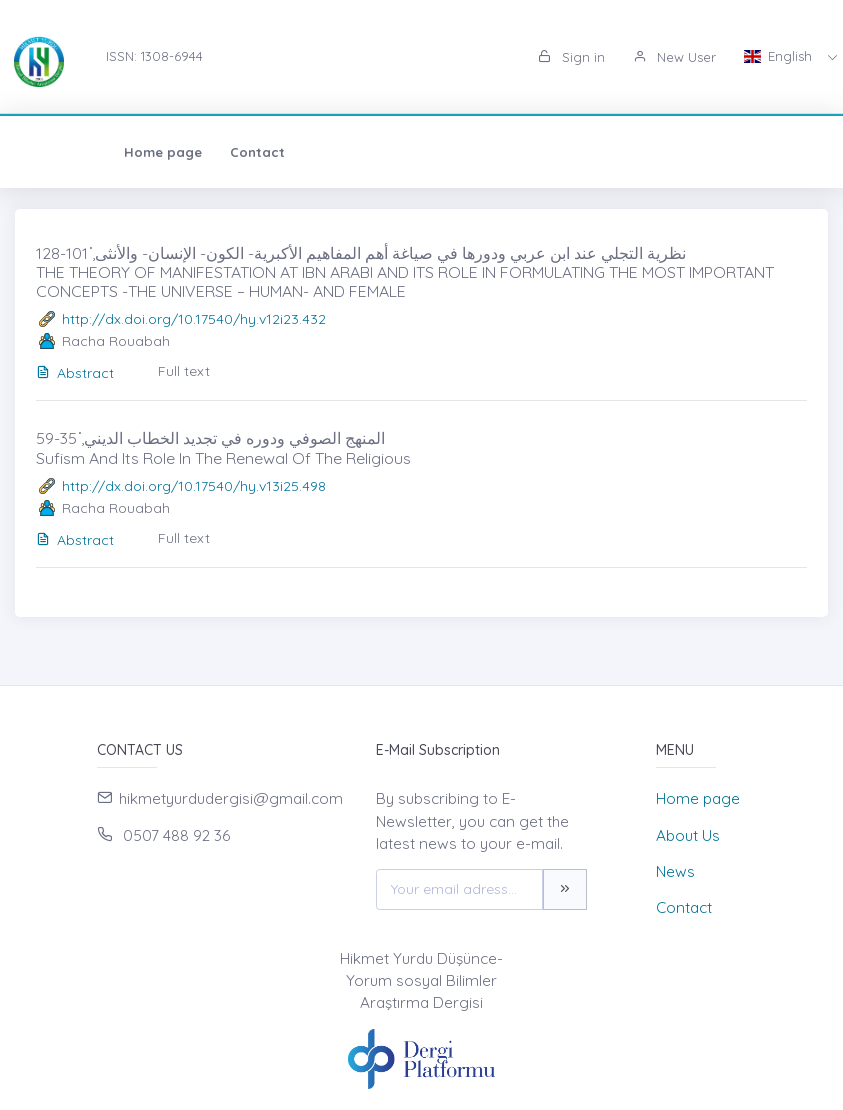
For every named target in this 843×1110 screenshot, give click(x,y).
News (675, 871)
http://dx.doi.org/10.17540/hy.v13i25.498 (194, 486)
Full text (184, 371)
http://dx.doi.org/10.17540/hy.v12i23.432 (194, 319)
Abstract (75, 373)
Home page (77, 152)
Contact (171, 152)
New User (674, 57)
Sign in (571, 57)
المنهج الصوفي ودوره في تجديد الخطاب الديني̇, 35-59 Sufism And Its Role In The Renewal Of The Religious (223, 447)
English (780, 56)
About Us (688, 835)
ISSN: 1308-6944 (154, 56)
